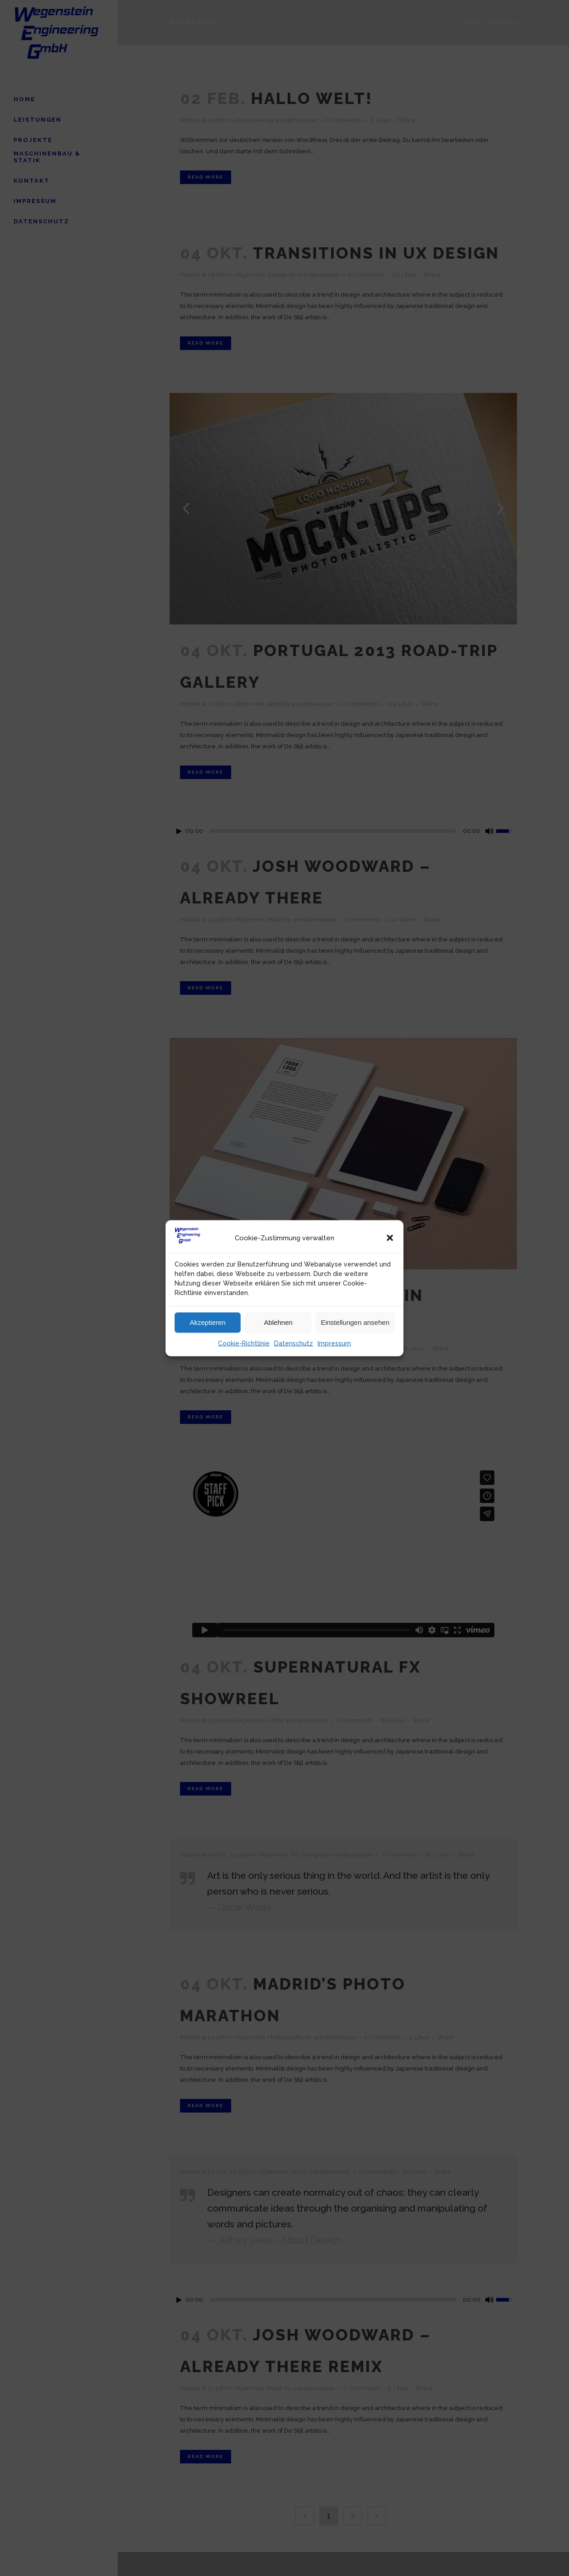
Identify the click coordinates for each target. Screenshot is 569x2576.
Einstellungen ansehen (355, 1322)
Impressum (334, 1343)
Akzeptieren (207, 1322)
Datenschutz (293, 1343)
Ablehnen (278, 1322)
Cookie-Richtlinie (244, 1343)
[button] (389, 1238)
